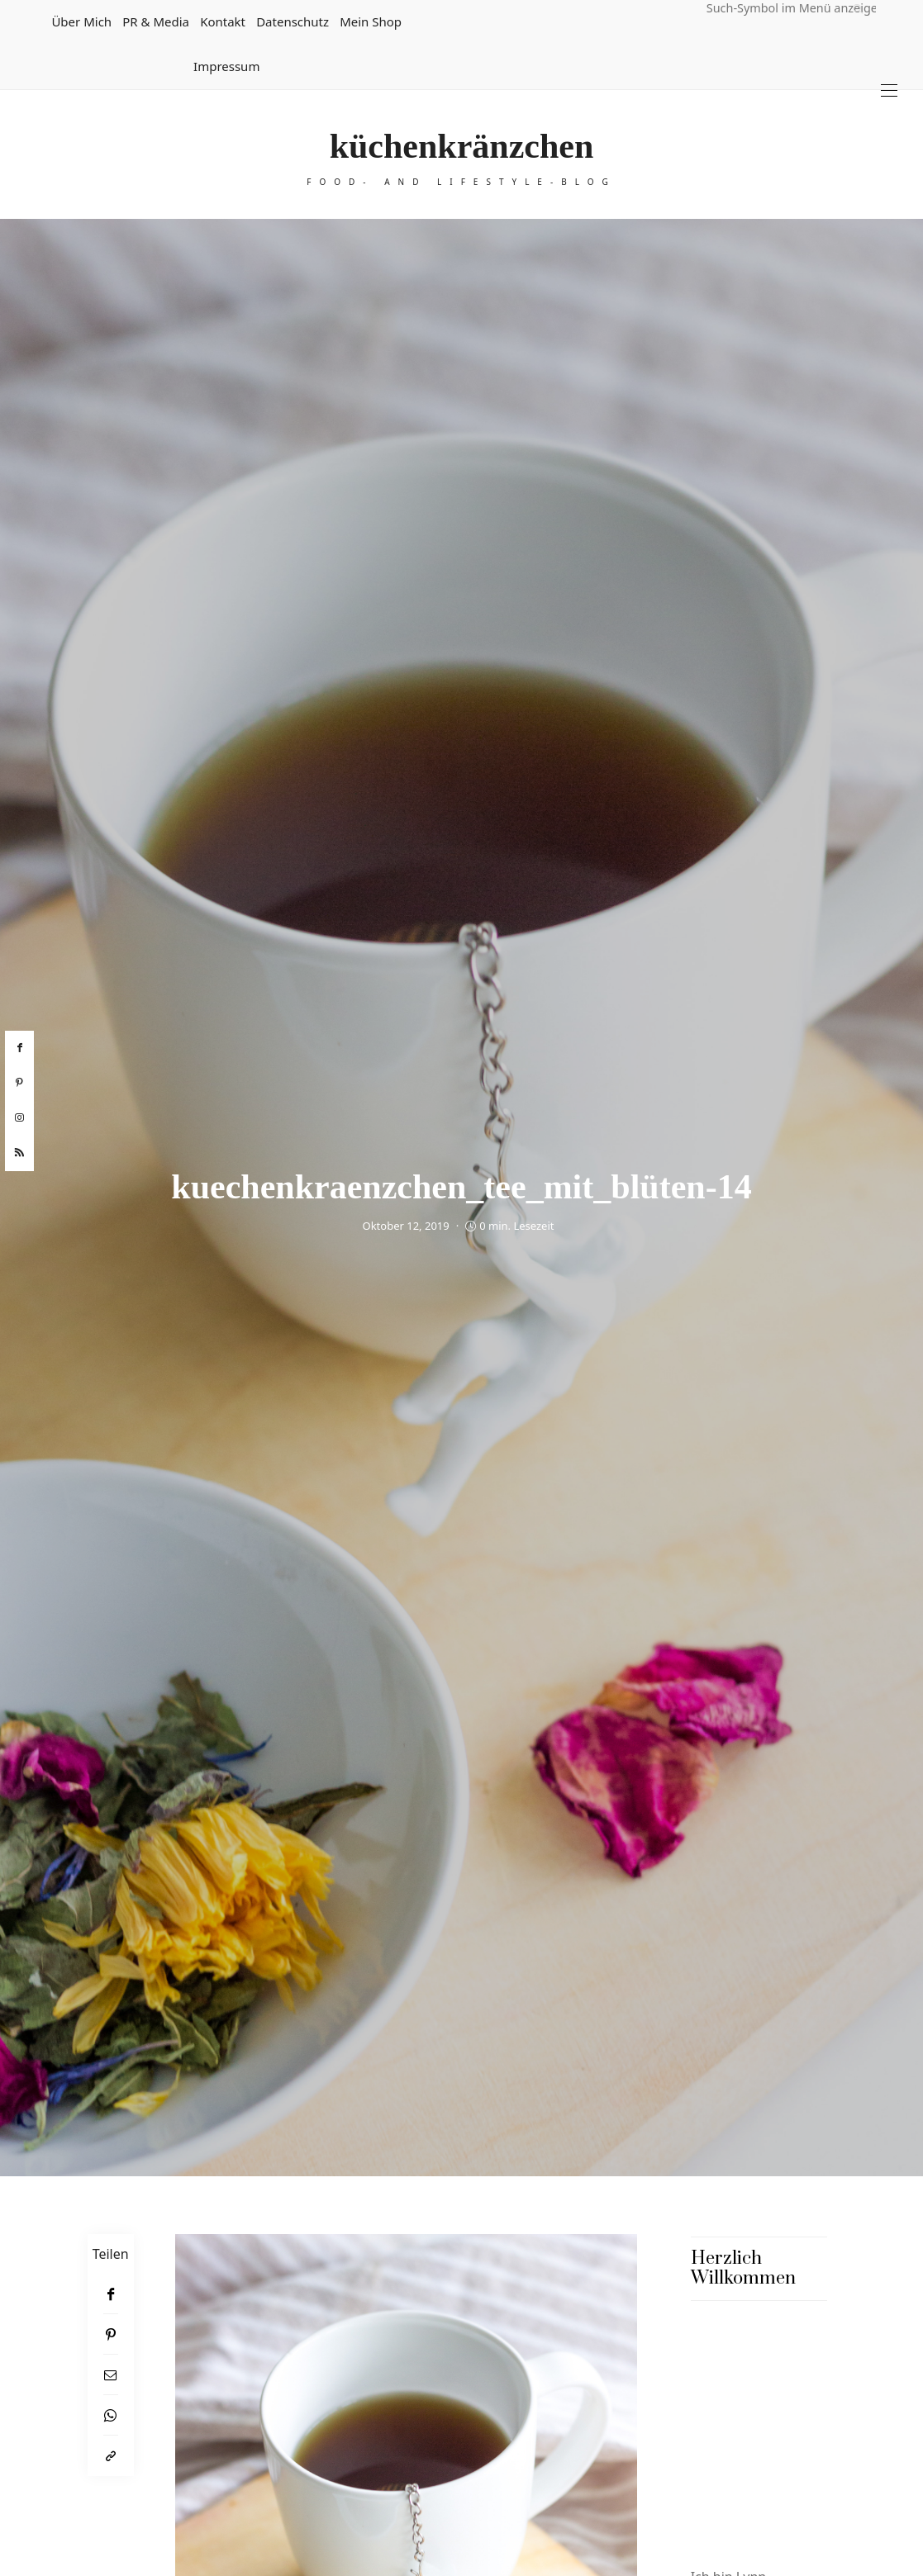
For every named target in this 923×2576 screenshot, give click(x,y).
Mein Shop (371, 21)
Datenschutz (292, 21)
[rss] (19, 1153)
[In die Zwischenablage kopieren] (111, 2456)
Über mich (81, 21)
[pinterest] (19, 1082)
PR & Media (155, 21)
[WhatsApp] (111, 2415)
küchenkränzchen (462, 146)
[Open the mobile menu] (889, 90)
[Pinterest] (111, 2334)
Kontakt (222, 21)
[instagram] (19, 1118)
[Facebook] (111, 2294)
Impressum (226, 66)
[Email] (111, 2375)
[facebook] (19, 1048)
